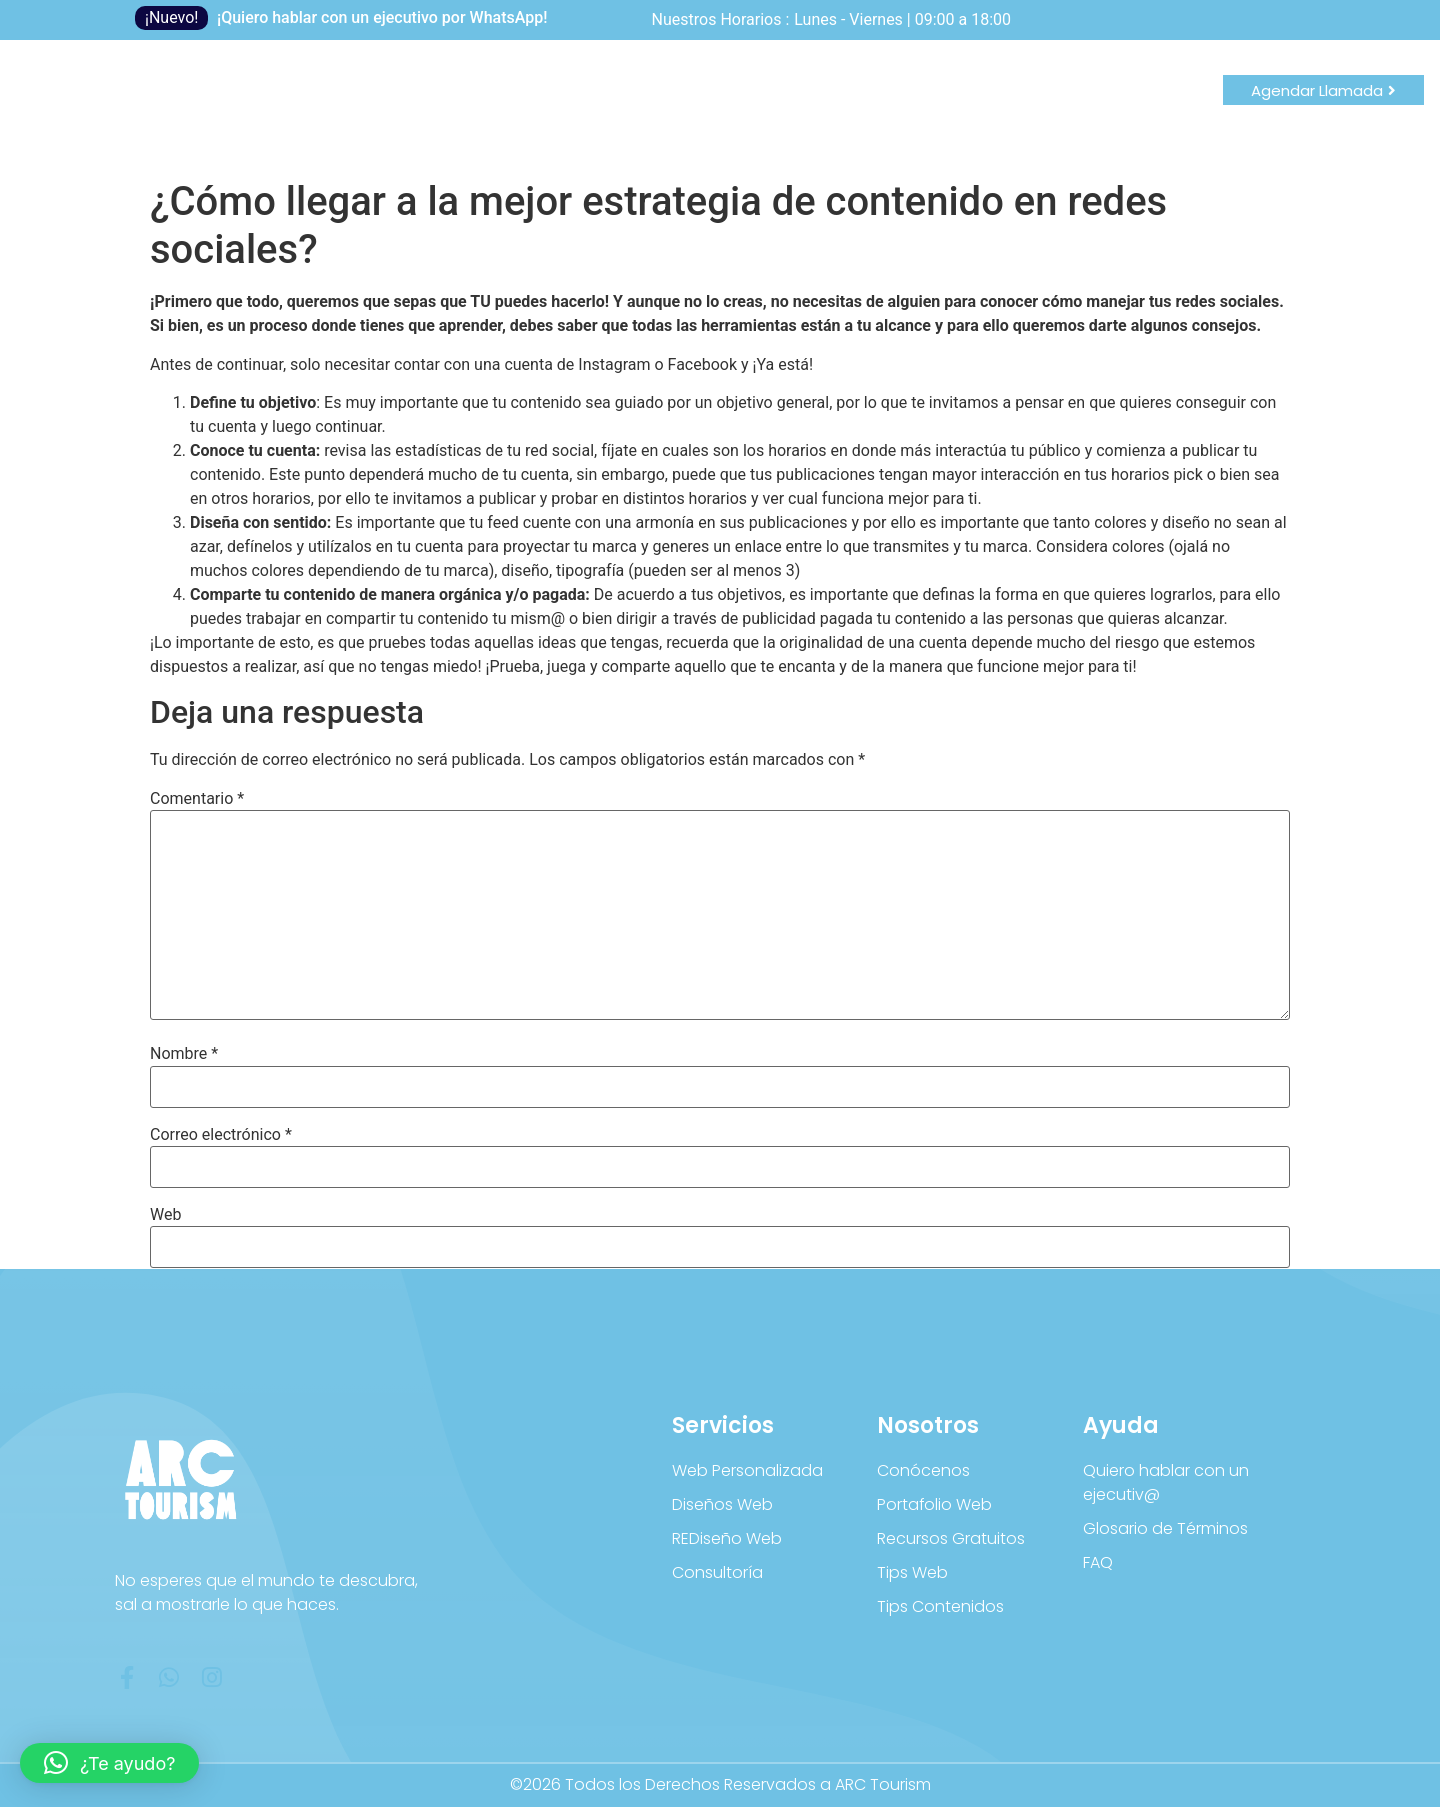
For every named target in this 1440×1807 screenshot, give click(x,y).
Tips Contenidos (940, 1606)
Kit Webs (608, 104)
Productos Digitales (458, 104)
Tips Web (912, 1572)
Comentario (197, 799)
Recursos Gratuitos (951, 1538)
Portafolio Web (935, 1504)
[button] (109, 1763)
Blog (325, 104)
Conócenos (923, 1470)
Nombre (184, 1054)
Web (165, 1215)
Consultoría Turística (765, 104)
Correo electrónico (221, 1135)
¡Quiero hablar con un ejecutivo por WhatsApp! (382, 17)
